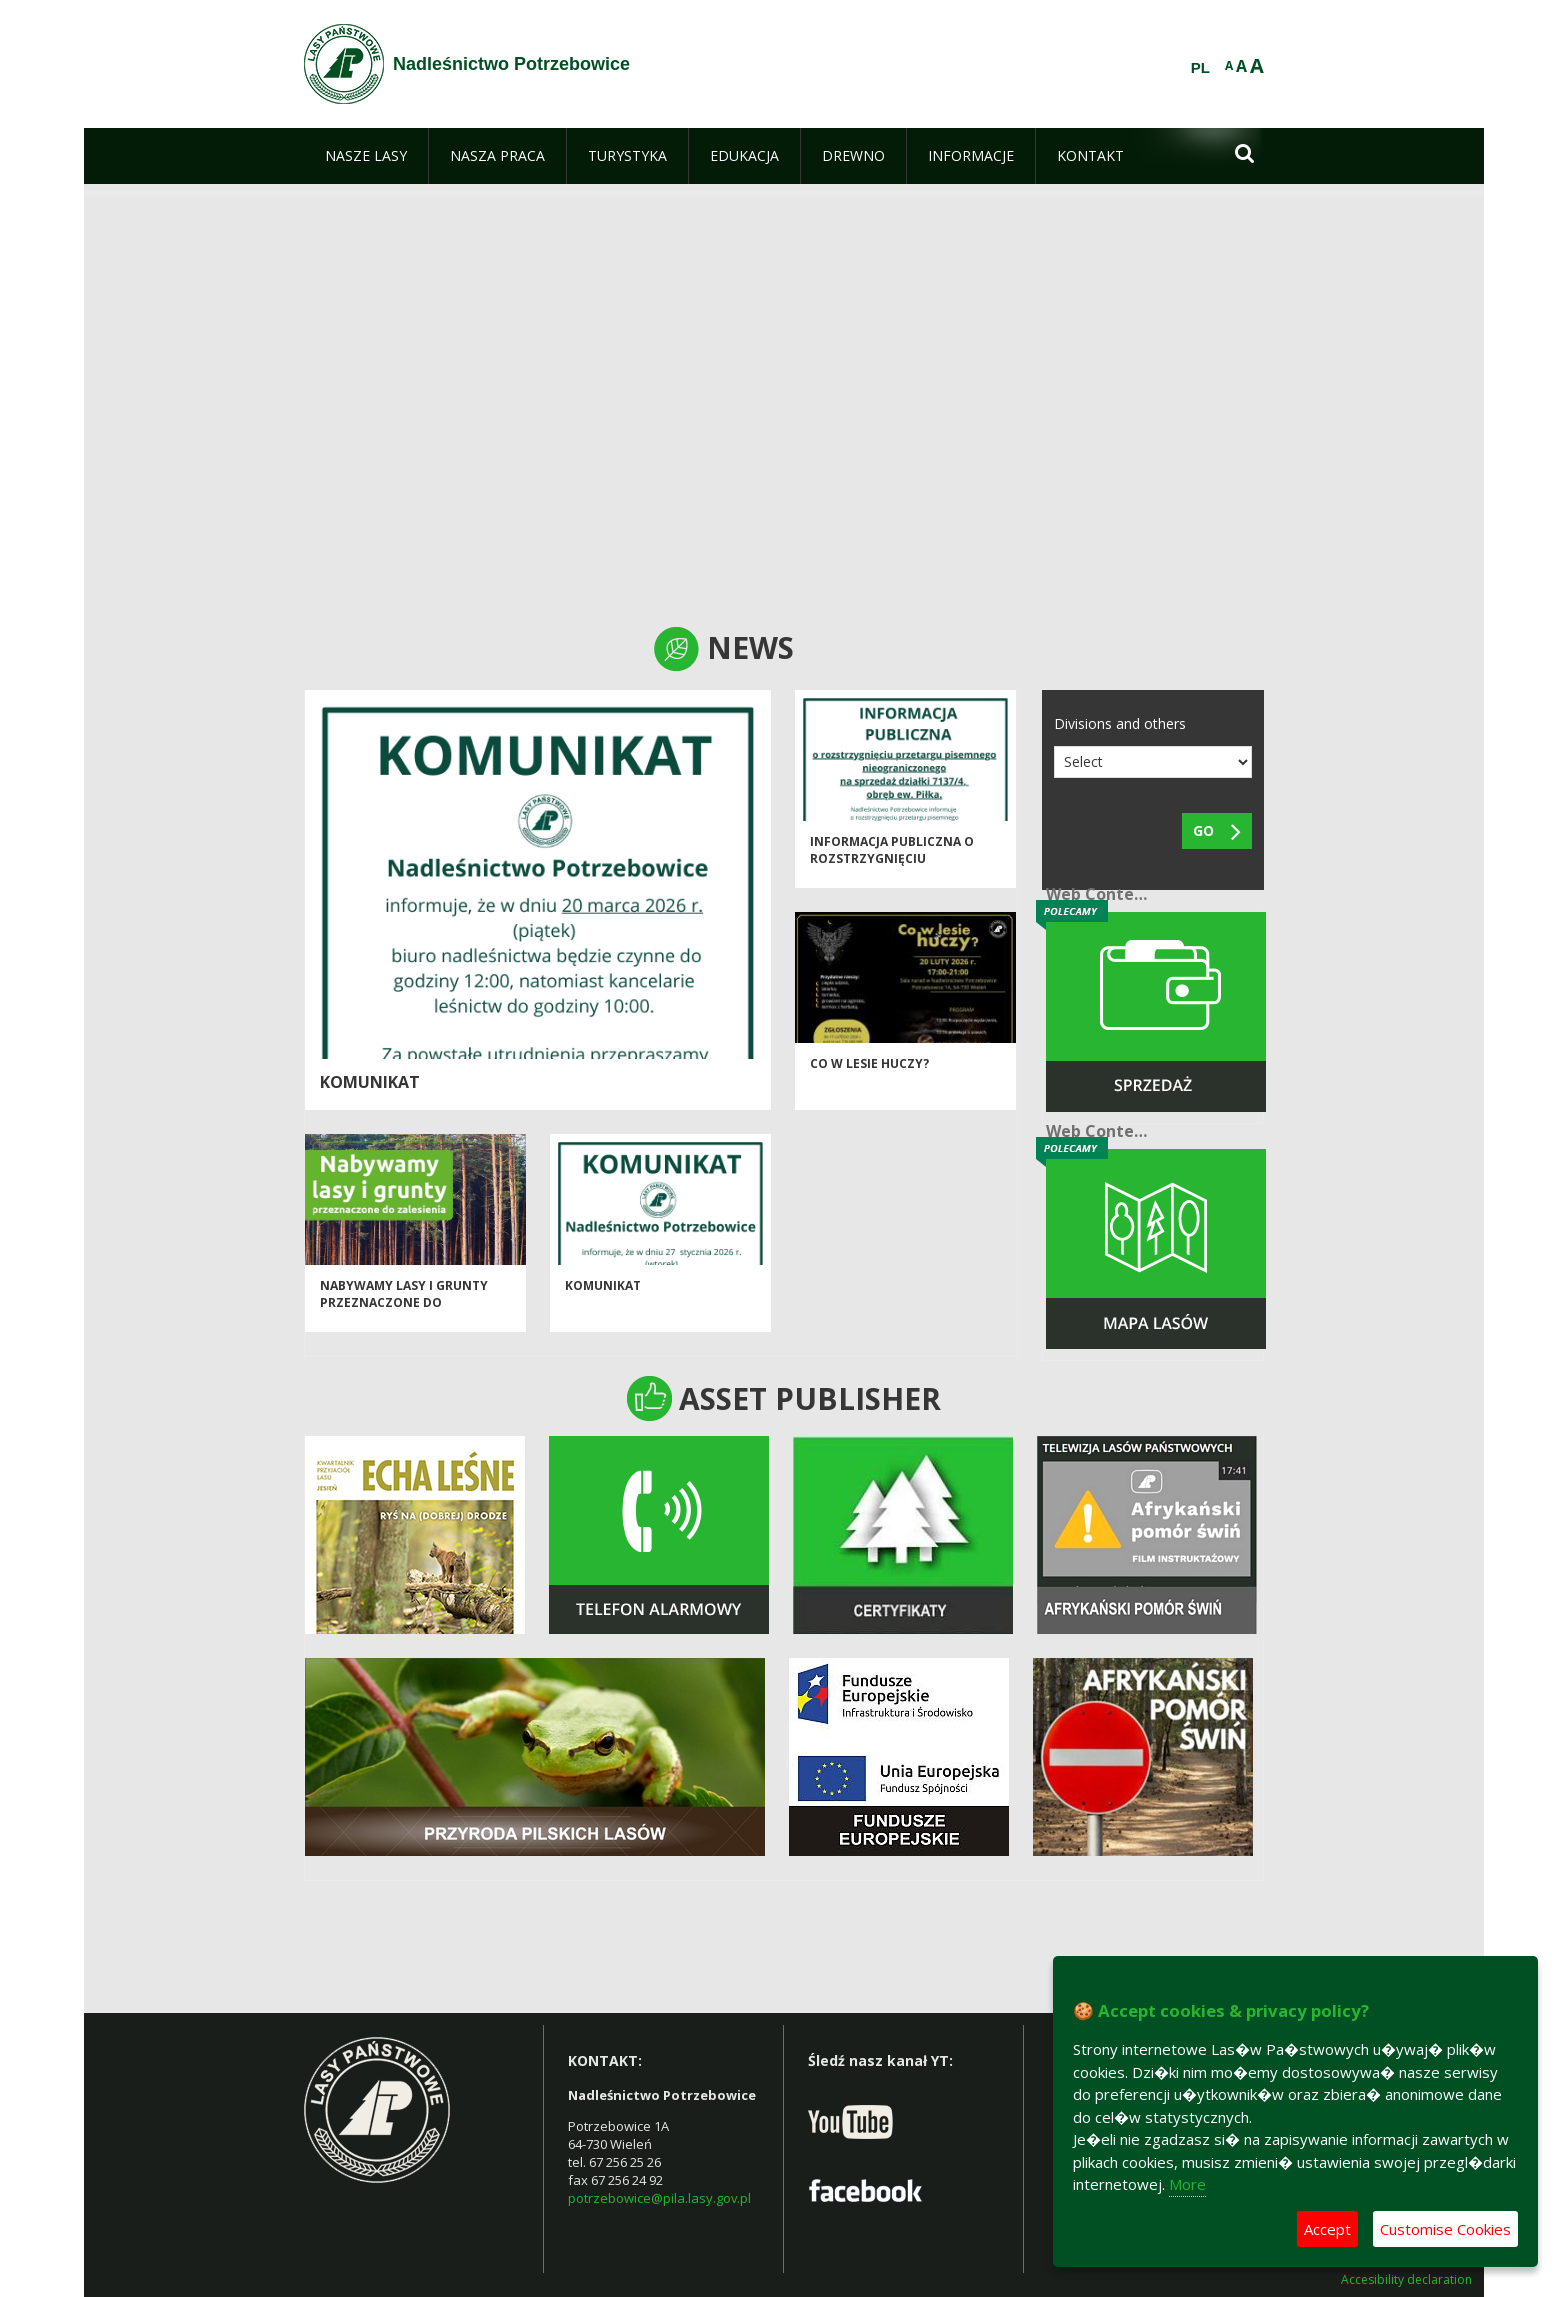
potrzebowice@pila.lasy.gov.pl (659, 2198)
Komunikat (370, 1082)
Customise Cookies (1445, 2229)
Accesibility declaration (1406, 2280)
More (1187, 2184)
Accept (1327, 2229)
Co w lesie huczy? (869, 1076)
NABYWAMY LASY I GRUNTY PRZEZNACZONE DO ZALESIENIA (404, 1316)
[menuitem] (366, 156)
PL (1200, 68)
